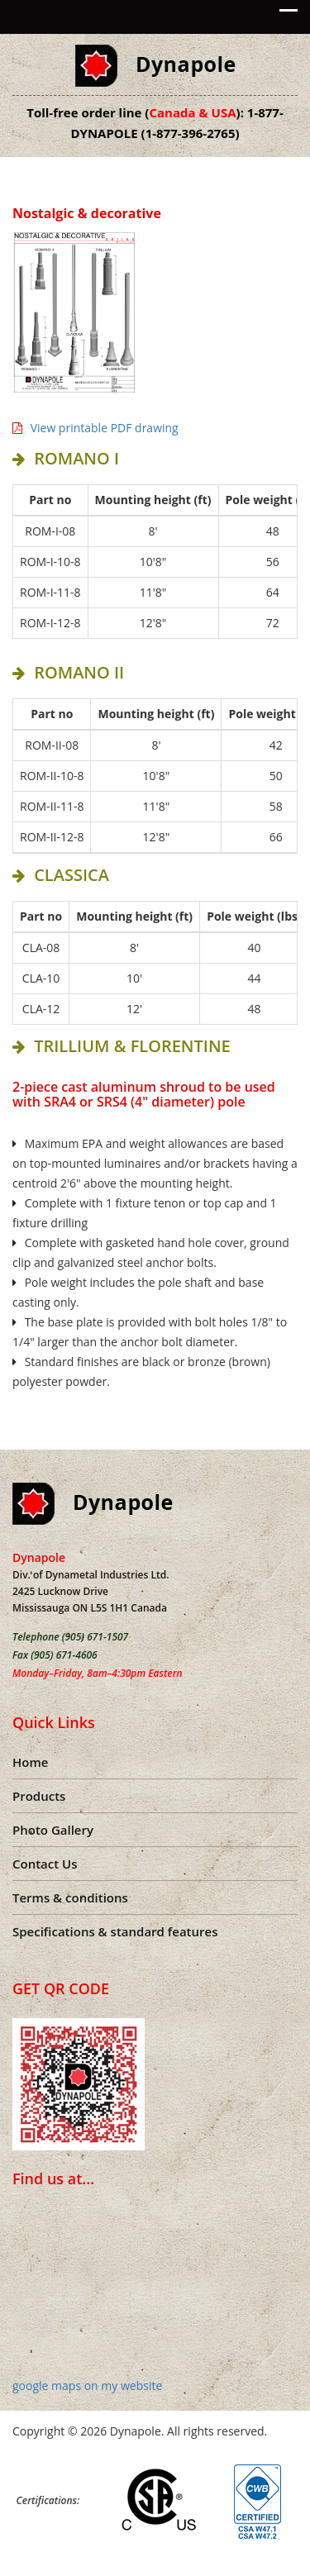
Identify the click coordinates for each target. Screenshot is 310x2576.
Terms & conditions (70, 1897)
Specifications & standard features (114, 1931)
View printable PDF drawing (95, 428)
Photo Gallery (52, 1829)
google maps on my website (87, 2385)
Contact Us (45, 1863)
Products (38, 1796)
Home (30, 1762)
